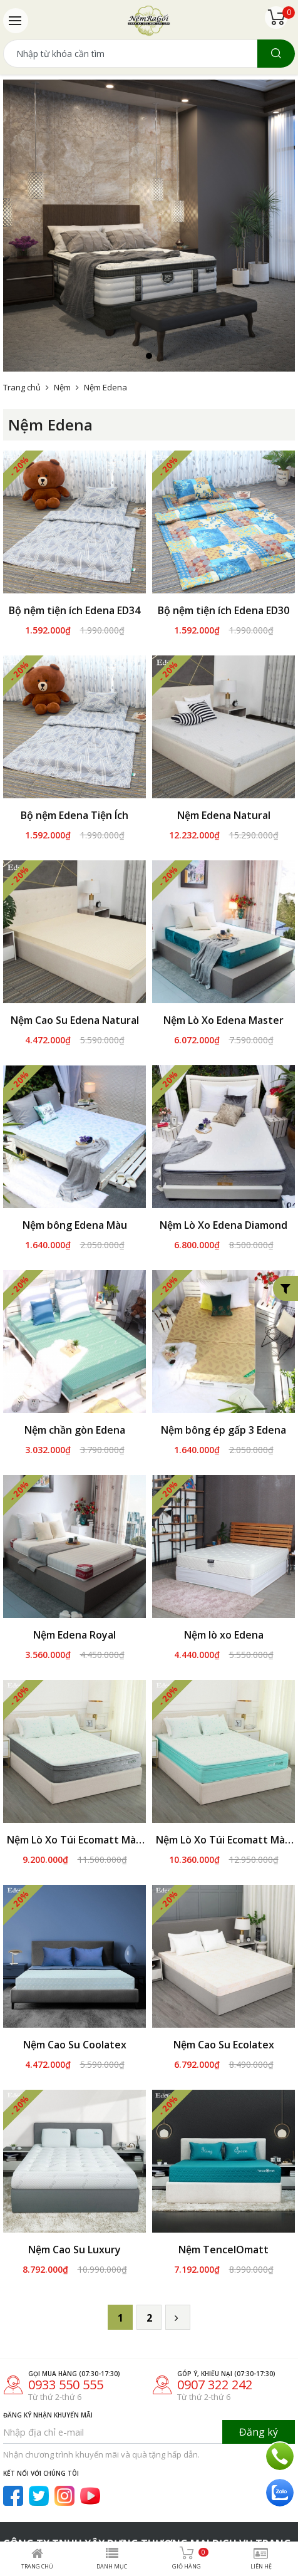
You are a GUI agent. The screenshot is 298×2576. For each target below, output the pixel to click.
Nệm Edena (105, 387)
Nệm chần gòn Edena (74, 1430)
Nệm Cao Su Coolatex (74, 2045)
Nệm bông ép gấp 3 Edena (223, 1430)
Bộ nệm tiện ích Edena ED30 (223, 610)
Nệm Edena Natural (223, 815)
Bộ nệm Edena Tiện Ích (74, 815)
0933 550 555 (65, 2335)
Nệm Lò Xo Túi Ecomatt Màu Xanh (223, 1840)
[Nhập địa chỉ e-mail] (112, 2383)
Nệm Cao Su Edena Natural (75, 1020)
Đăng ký (258, 2383)
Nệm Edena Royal (74, 1635)
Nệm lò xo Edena (224, 1635)
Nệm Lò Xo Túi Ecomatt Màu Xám (74, 1840)
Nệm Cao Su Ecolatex (223, 2045)
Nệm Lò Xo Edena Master (223, 1020)
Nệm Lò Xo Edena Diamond (223, 1225)
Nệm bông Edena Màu (75, 1225)
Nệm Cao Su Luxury (74, 2201)
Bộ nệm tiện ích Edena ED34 (74, 610)
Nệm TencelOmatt (223, 2201)
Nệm (62, 387)
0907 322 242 (214, 2335)
